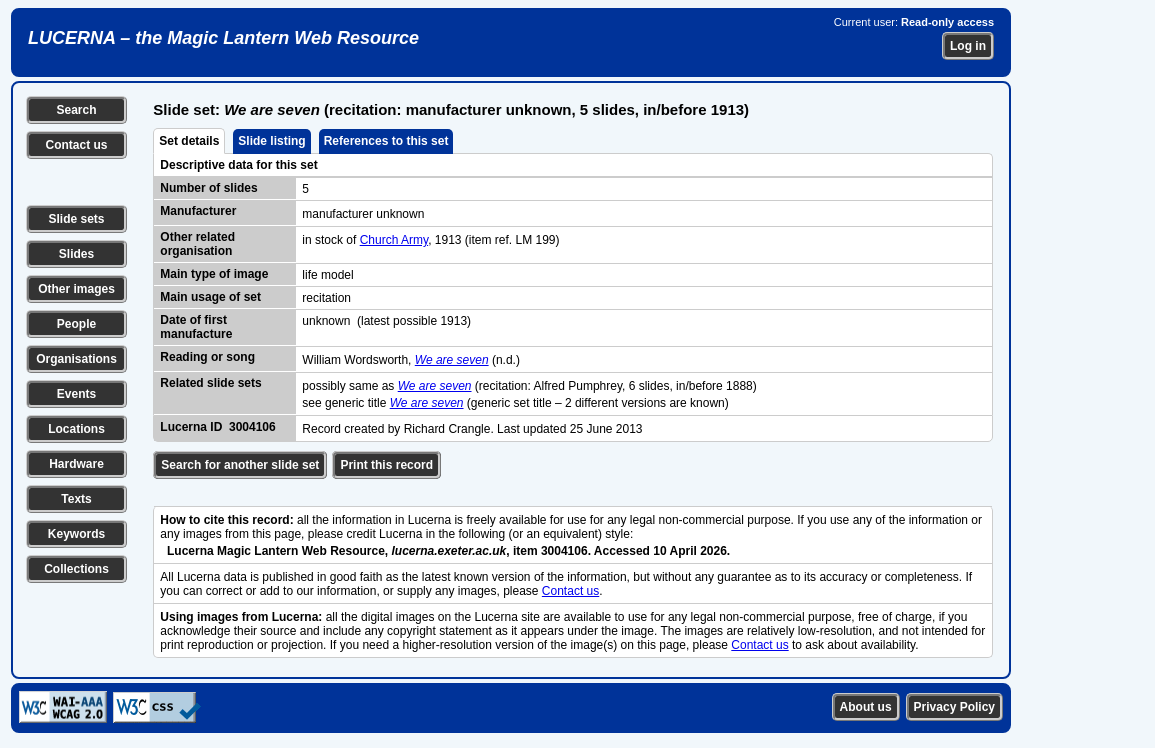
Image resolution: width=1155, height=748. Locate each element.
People (76, 324)
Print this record (386, 465)
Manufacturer (198, 211)
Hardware (76, 464)
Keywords (76, 534)
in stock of (330, 240)
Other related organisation (197, 244)
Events (76, 394)
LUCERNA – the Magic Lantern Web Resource (223, 38)
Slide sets (76, 219)
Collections (76, 569)
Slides (76, 254)
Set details (189, 141)
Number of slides (208, 188)
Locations (76, 429)
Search (76, 110)
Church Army (394, 240)
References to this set (386, 141)
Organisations (76, 359)
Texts (76, 499)
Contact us (76, 145)
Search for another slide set (240, 465)
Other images (76, 289)
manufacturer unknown (363, 214)
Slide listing (271, 141)
